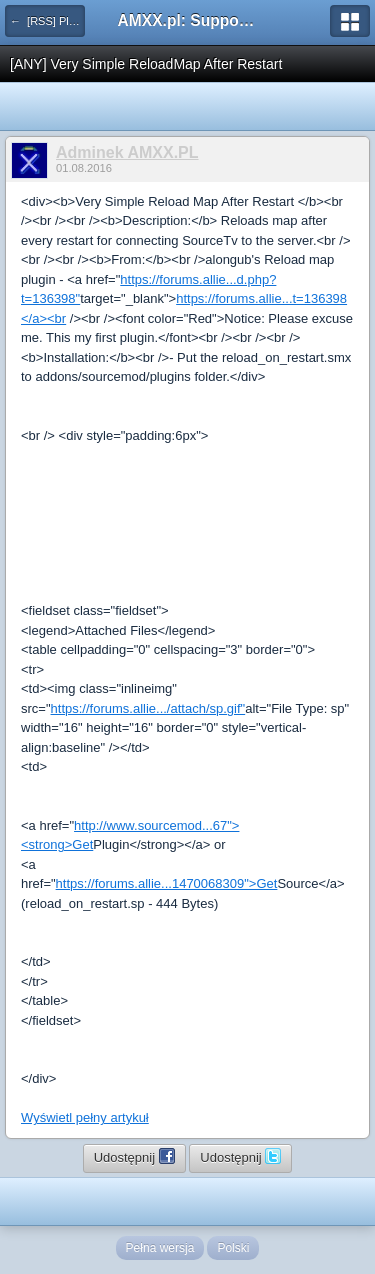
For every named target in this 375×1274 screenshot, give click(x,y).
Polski (233, 1248)
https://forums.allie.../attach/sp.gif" (148, 708)
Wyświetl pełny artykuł (85, 1117)
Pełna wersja (160, 1248)
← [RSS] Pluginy (47, 21)
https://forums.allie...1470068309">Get (167, 883)
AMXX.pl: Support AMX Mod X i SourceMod (188, 20)
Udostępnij (134, 1156)
